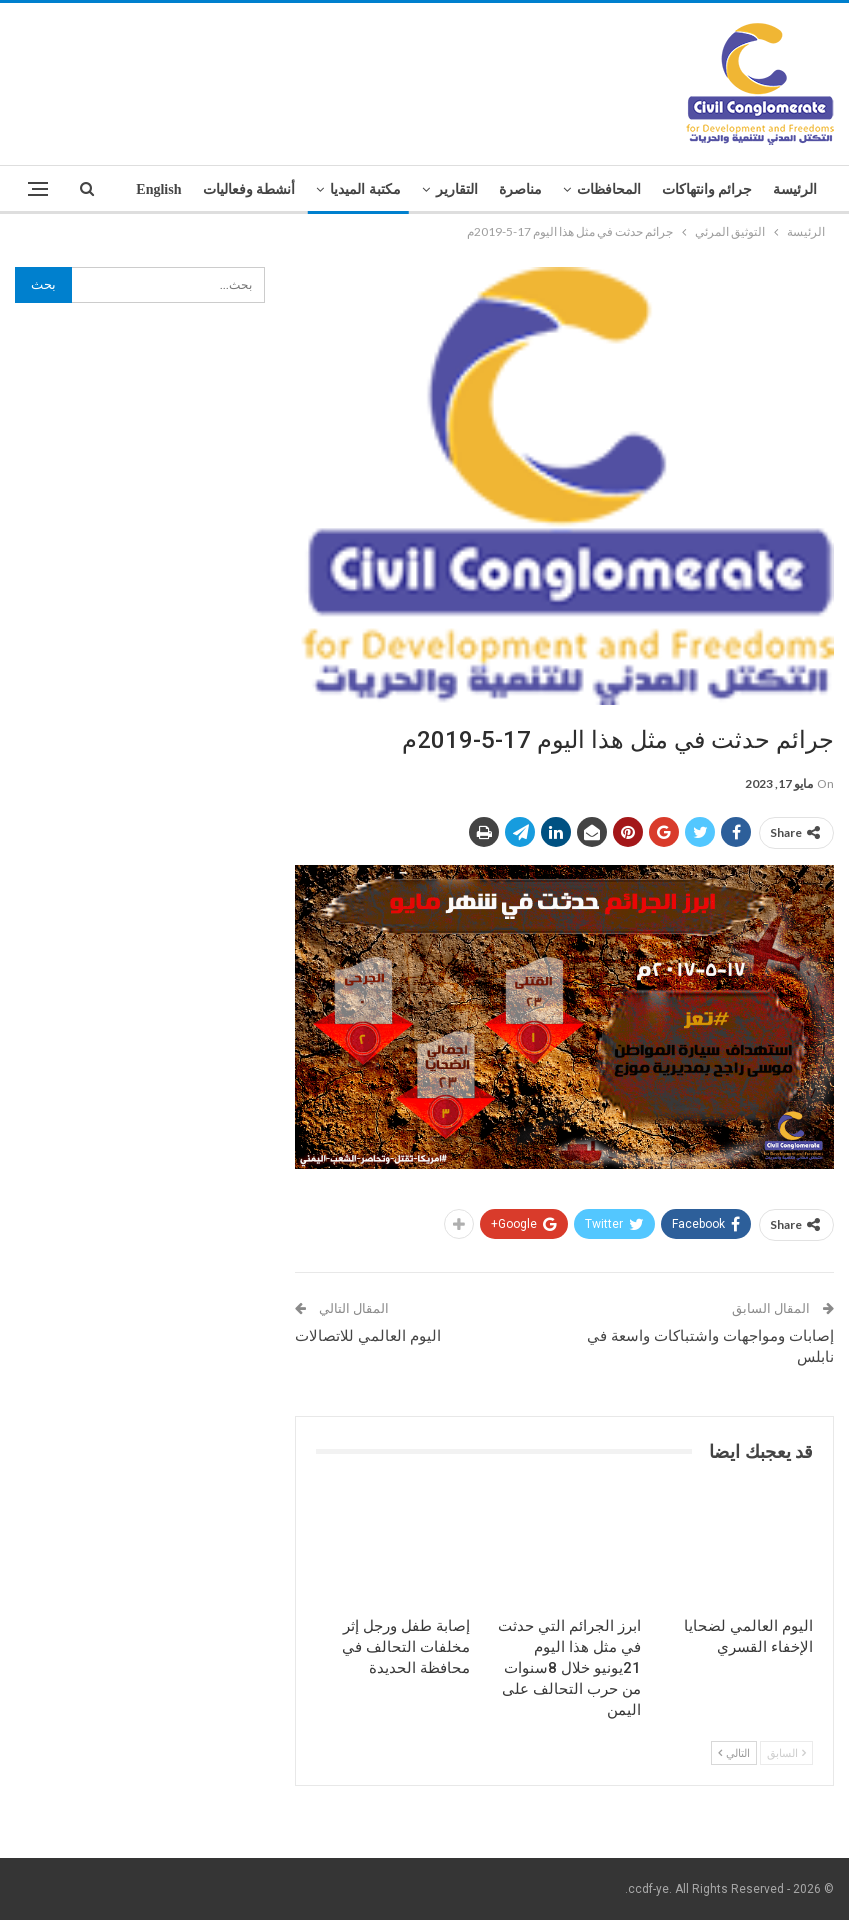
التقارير (457, 189)
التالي (734, 1752)
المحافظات (609, 189)
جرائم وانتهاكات (707, 189)
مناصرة (520, 189)
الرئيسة (795, 189)
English (158, 189)
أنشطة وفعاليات (249, 189)
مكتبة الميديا (365, 189)
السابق (786, 1752)
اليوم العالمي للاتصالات (368, 1336)
